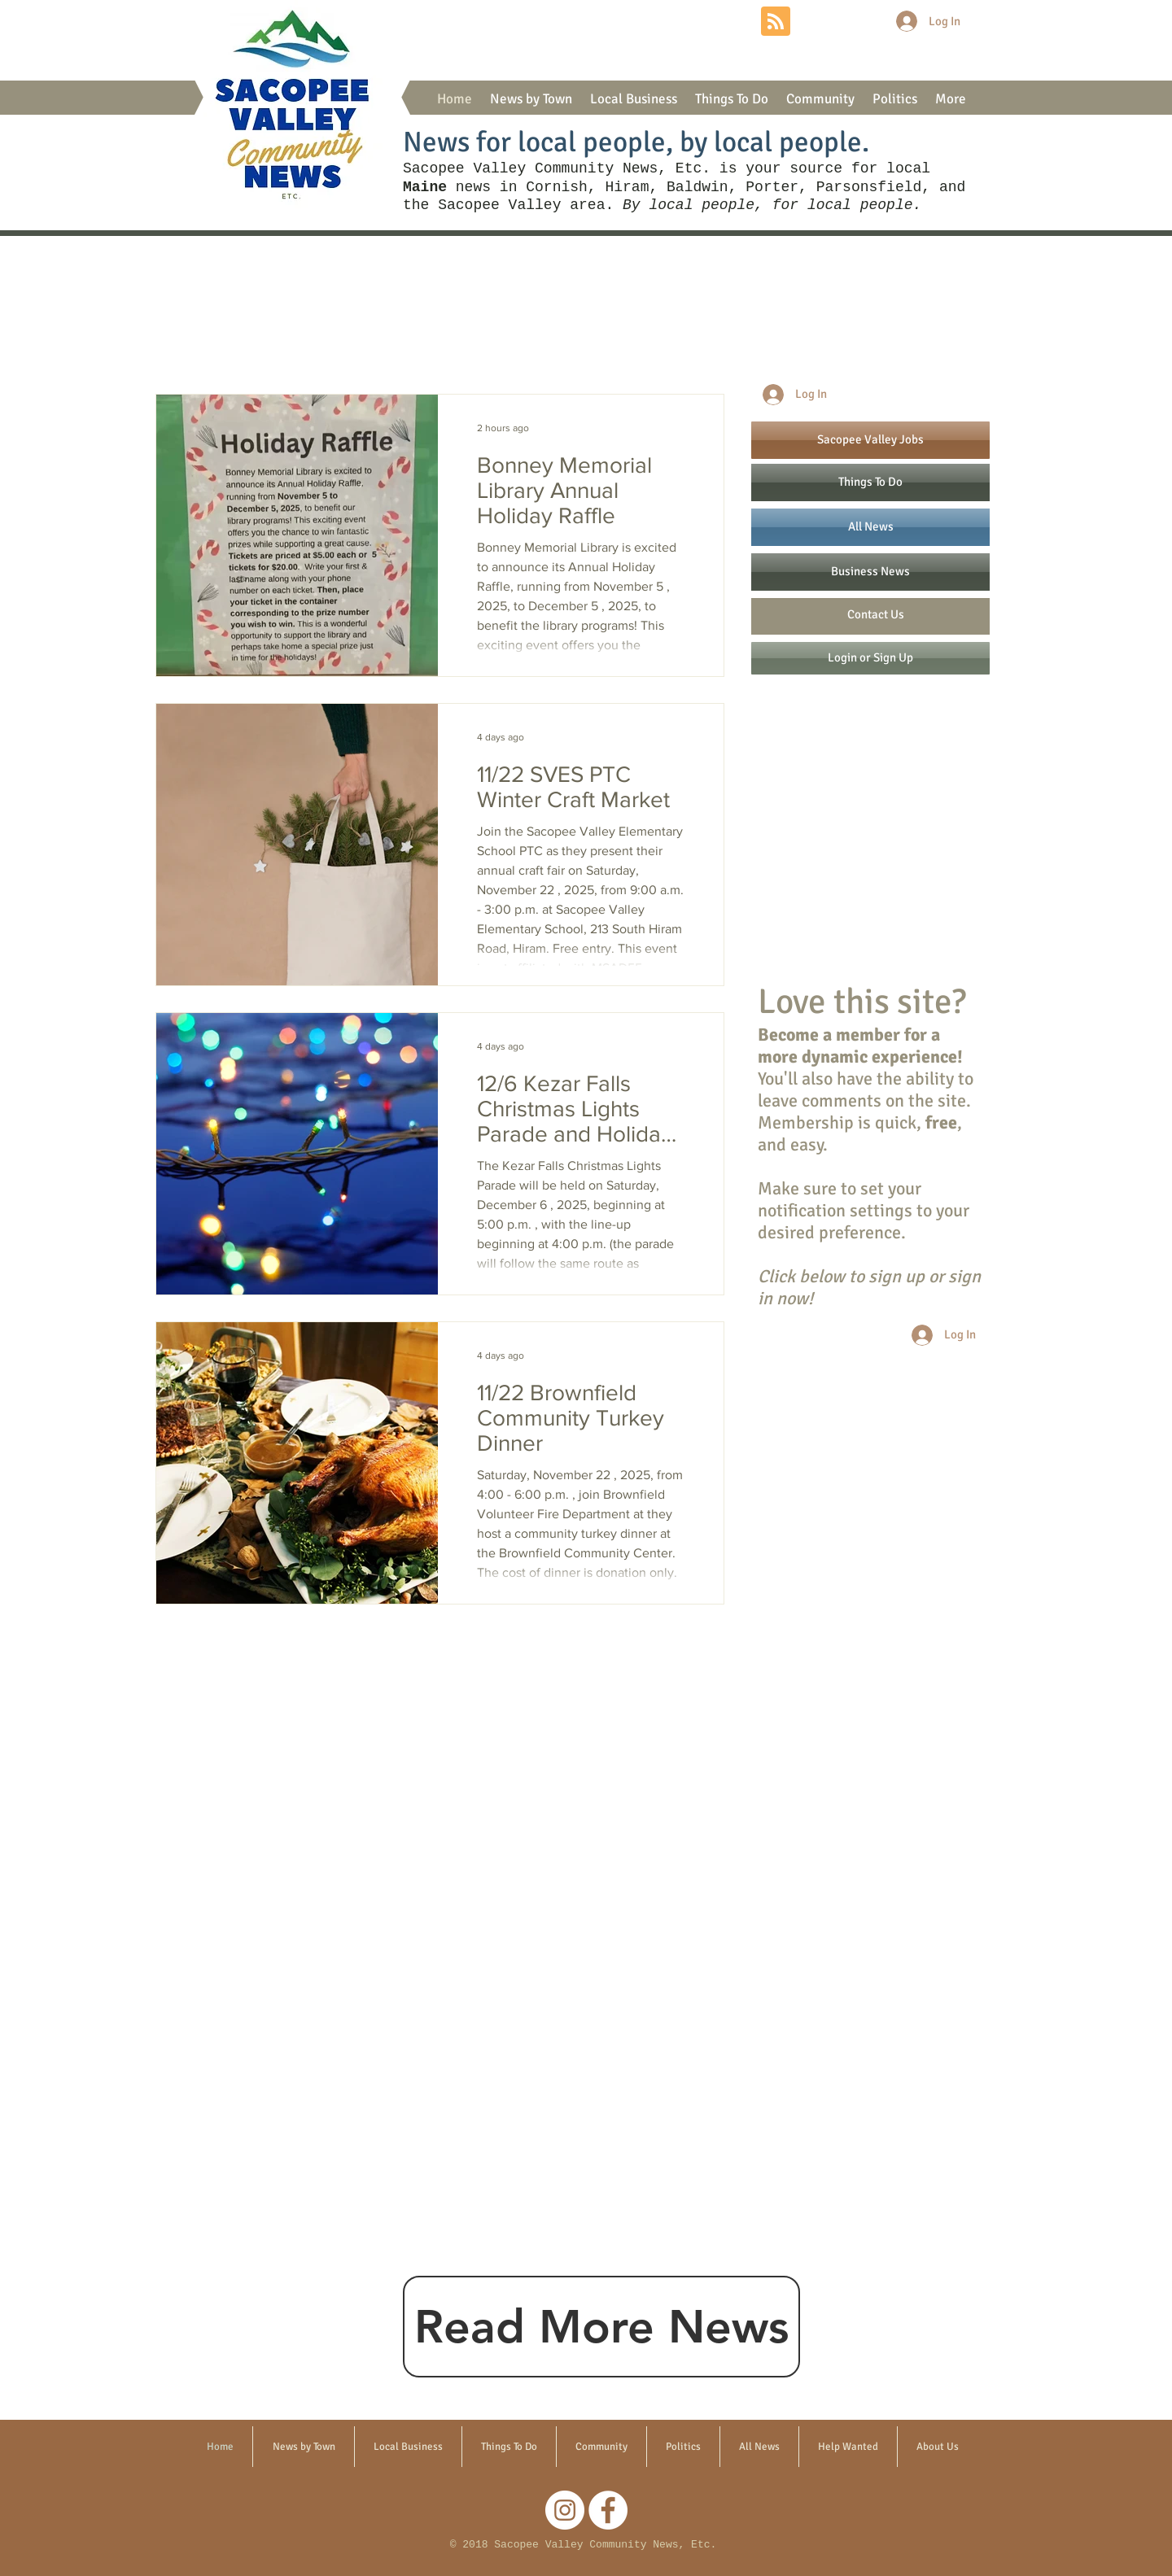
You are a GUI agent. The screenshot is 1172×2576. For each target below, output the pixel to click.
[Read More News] (601, 2326)
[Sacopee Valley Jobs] (870, 440)
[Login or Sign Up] (870, 658)
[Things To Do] (870, 482)
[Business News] (870, 572)
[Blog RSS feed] (775, 22)
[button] (531, 99)
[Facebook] (608, 2510)
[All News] (870, 527)
